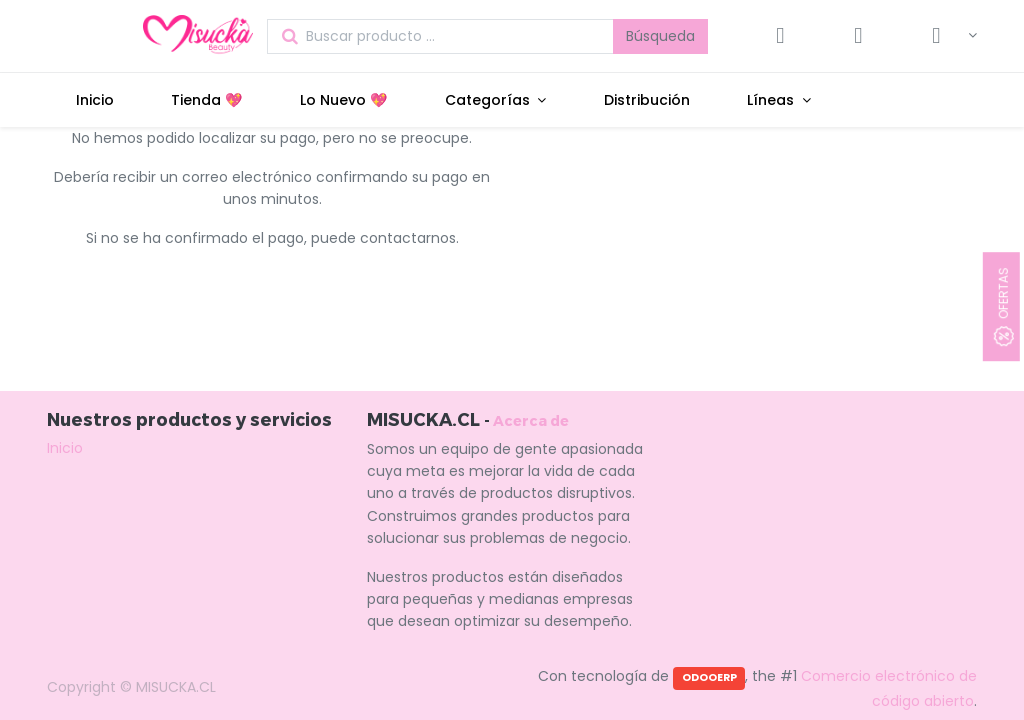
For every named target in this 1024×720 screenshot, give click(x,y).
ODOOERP (709, 677)
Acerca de (531, 420)
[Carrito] (780, 36)
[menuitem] (95, 100)
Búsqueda (660, 36)
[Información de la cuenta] (944, 36)
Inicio (65, 448)
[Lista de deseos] (858, 36)
